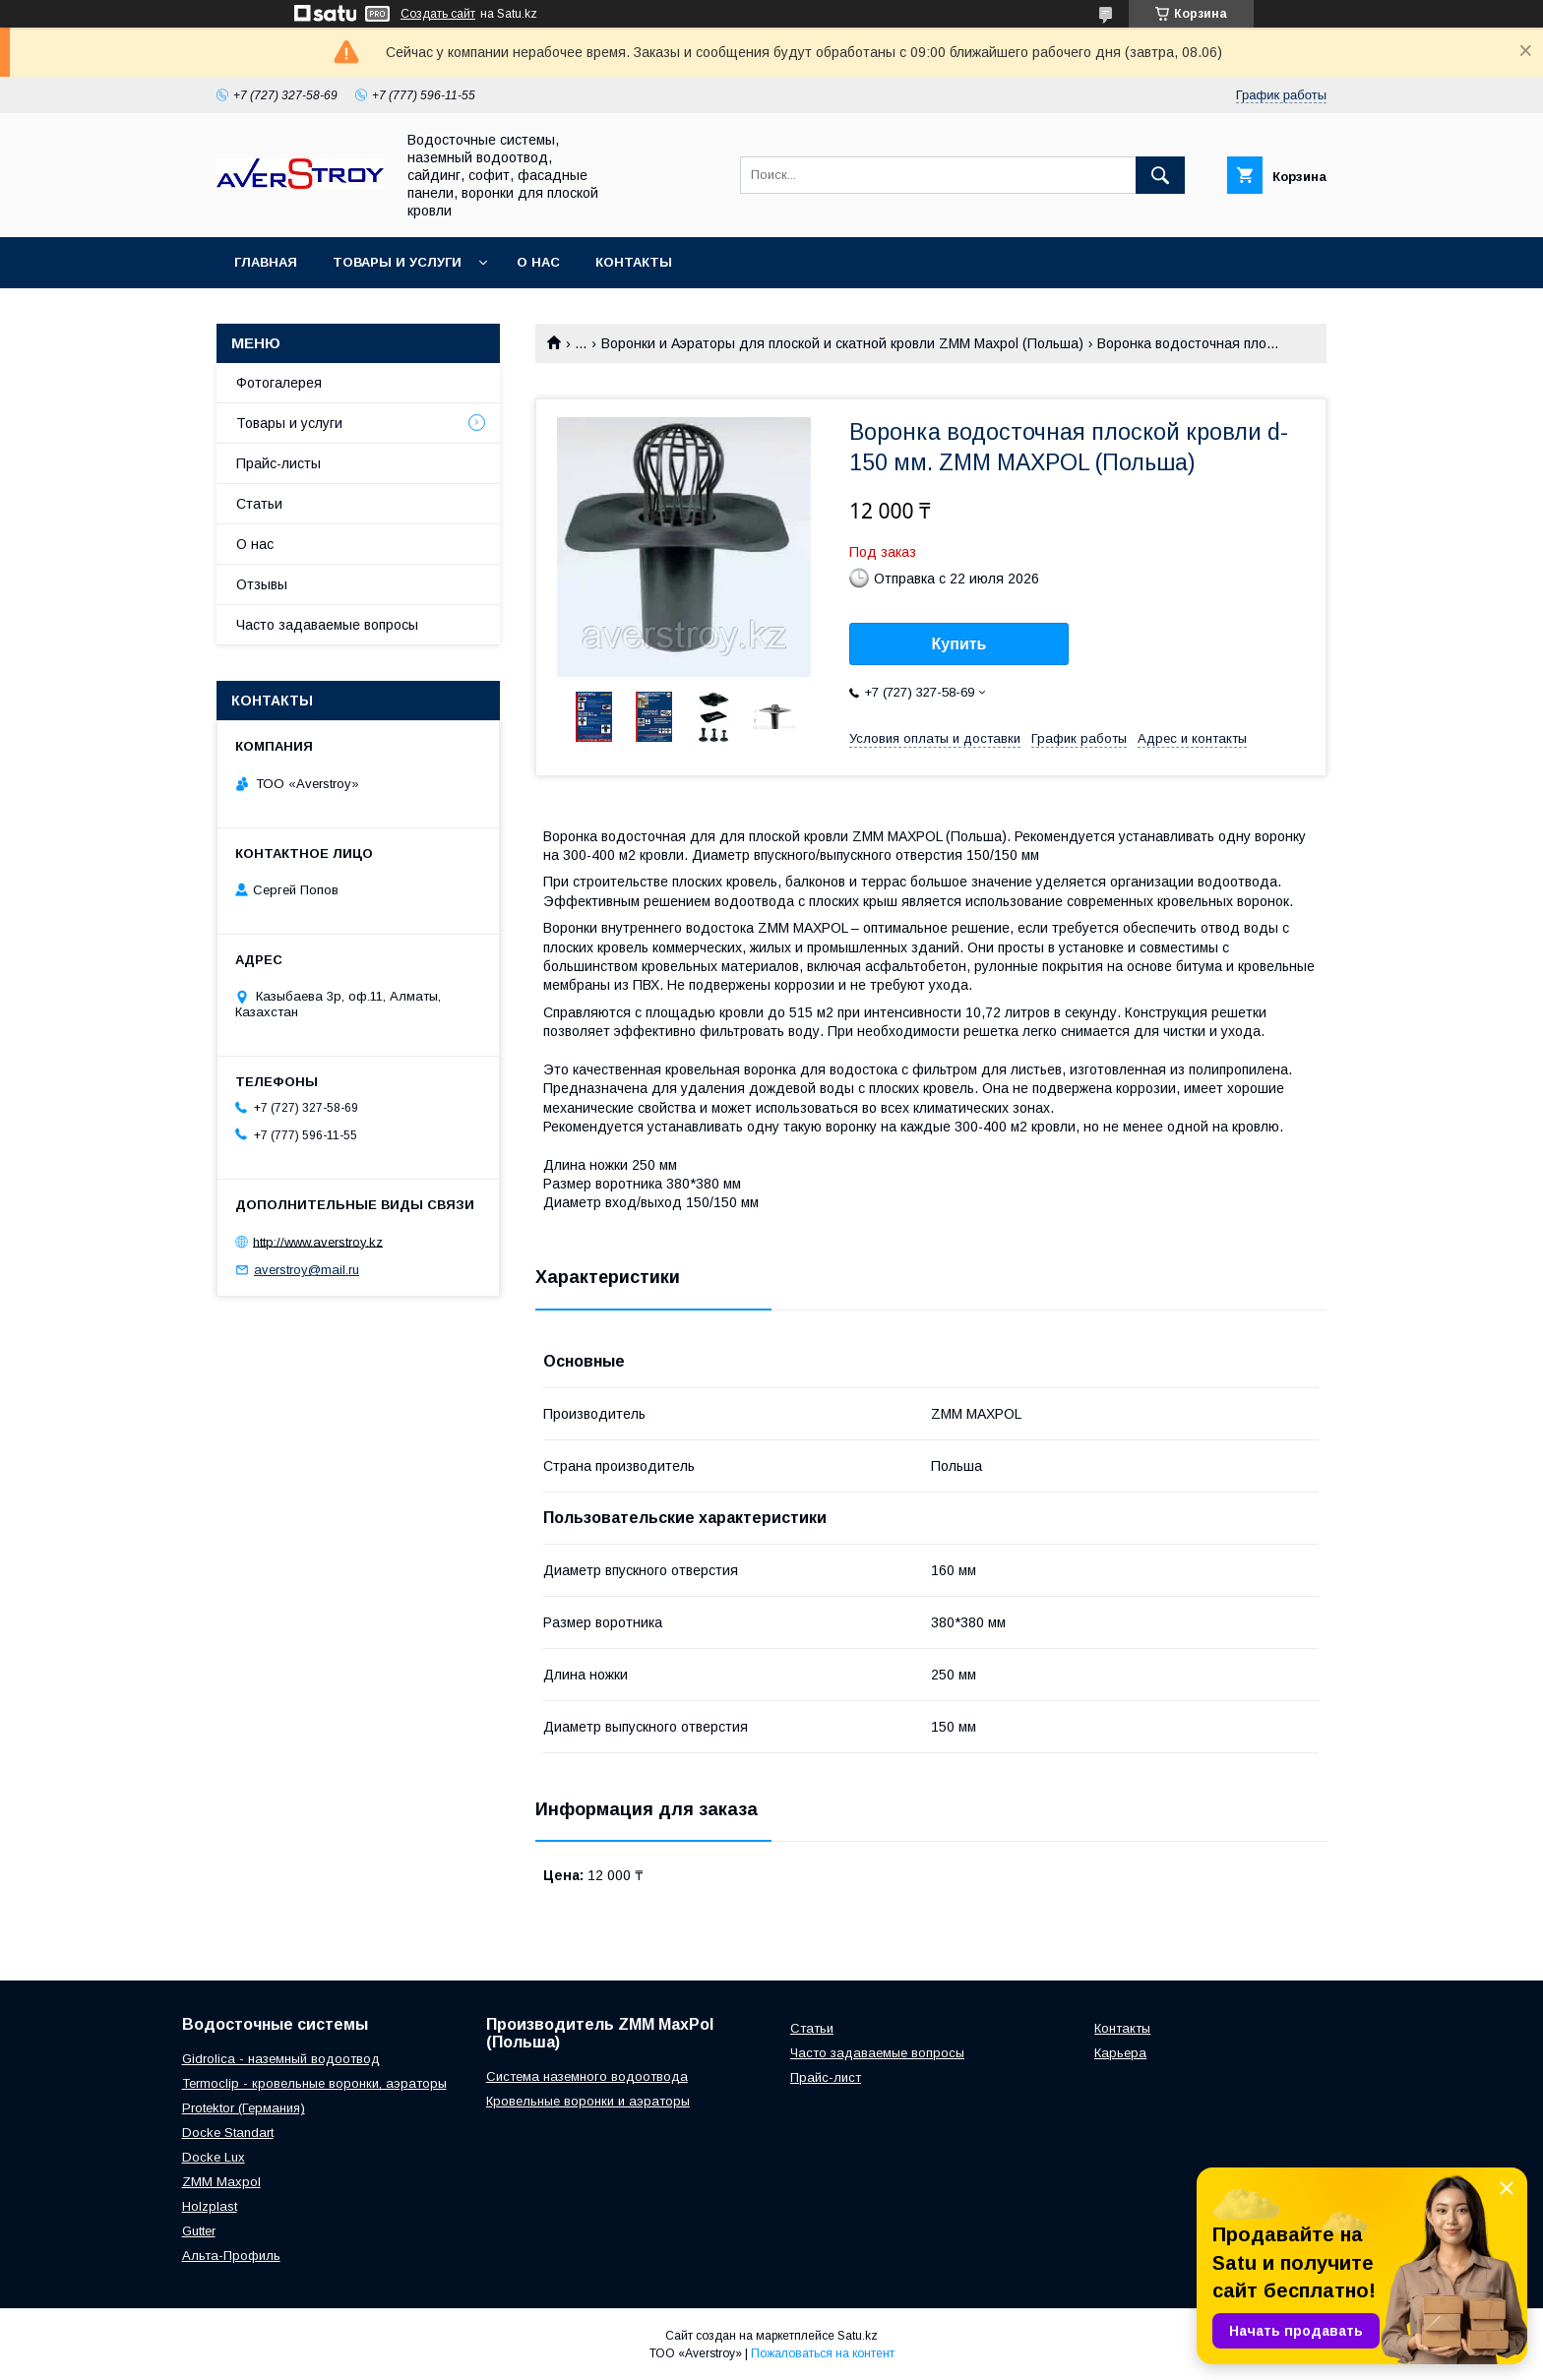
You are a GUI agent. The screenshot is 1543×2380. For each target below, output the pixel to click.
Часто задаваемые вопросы (327, 625)
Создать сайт (438, 14)
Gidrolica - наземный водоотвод (281, 2058)
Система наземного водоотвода (587, 2076)
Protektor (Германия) (243, 2108)
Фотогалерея (279, 383)
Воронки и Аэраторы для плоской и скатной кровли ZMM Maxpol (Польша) (842, 343)
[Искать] (1160, 175)
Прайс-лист (825, 2077)
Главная (265, 262)
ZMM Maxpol (221, 2181)
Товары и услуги (397, 262)
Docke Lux (213, 2157)
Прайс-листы (278, 463)
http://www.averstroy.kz (318, 1241)
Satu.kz (857, 2336)
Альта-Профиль (231, 2255)
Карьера (1120, 2052)
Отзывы (261, 584)
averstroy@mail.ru (306, 1269)
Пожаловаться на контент (823, 2353)
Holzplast (209, 2206)
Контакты (633, 262)
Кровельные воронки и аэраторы (588, 2101)
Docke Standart (228, 2132)
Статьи (259, 504)
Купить (959, 644)
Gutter (199, 2231)
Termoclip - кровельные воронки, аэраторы (314, 2083)
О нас (538, 262)
